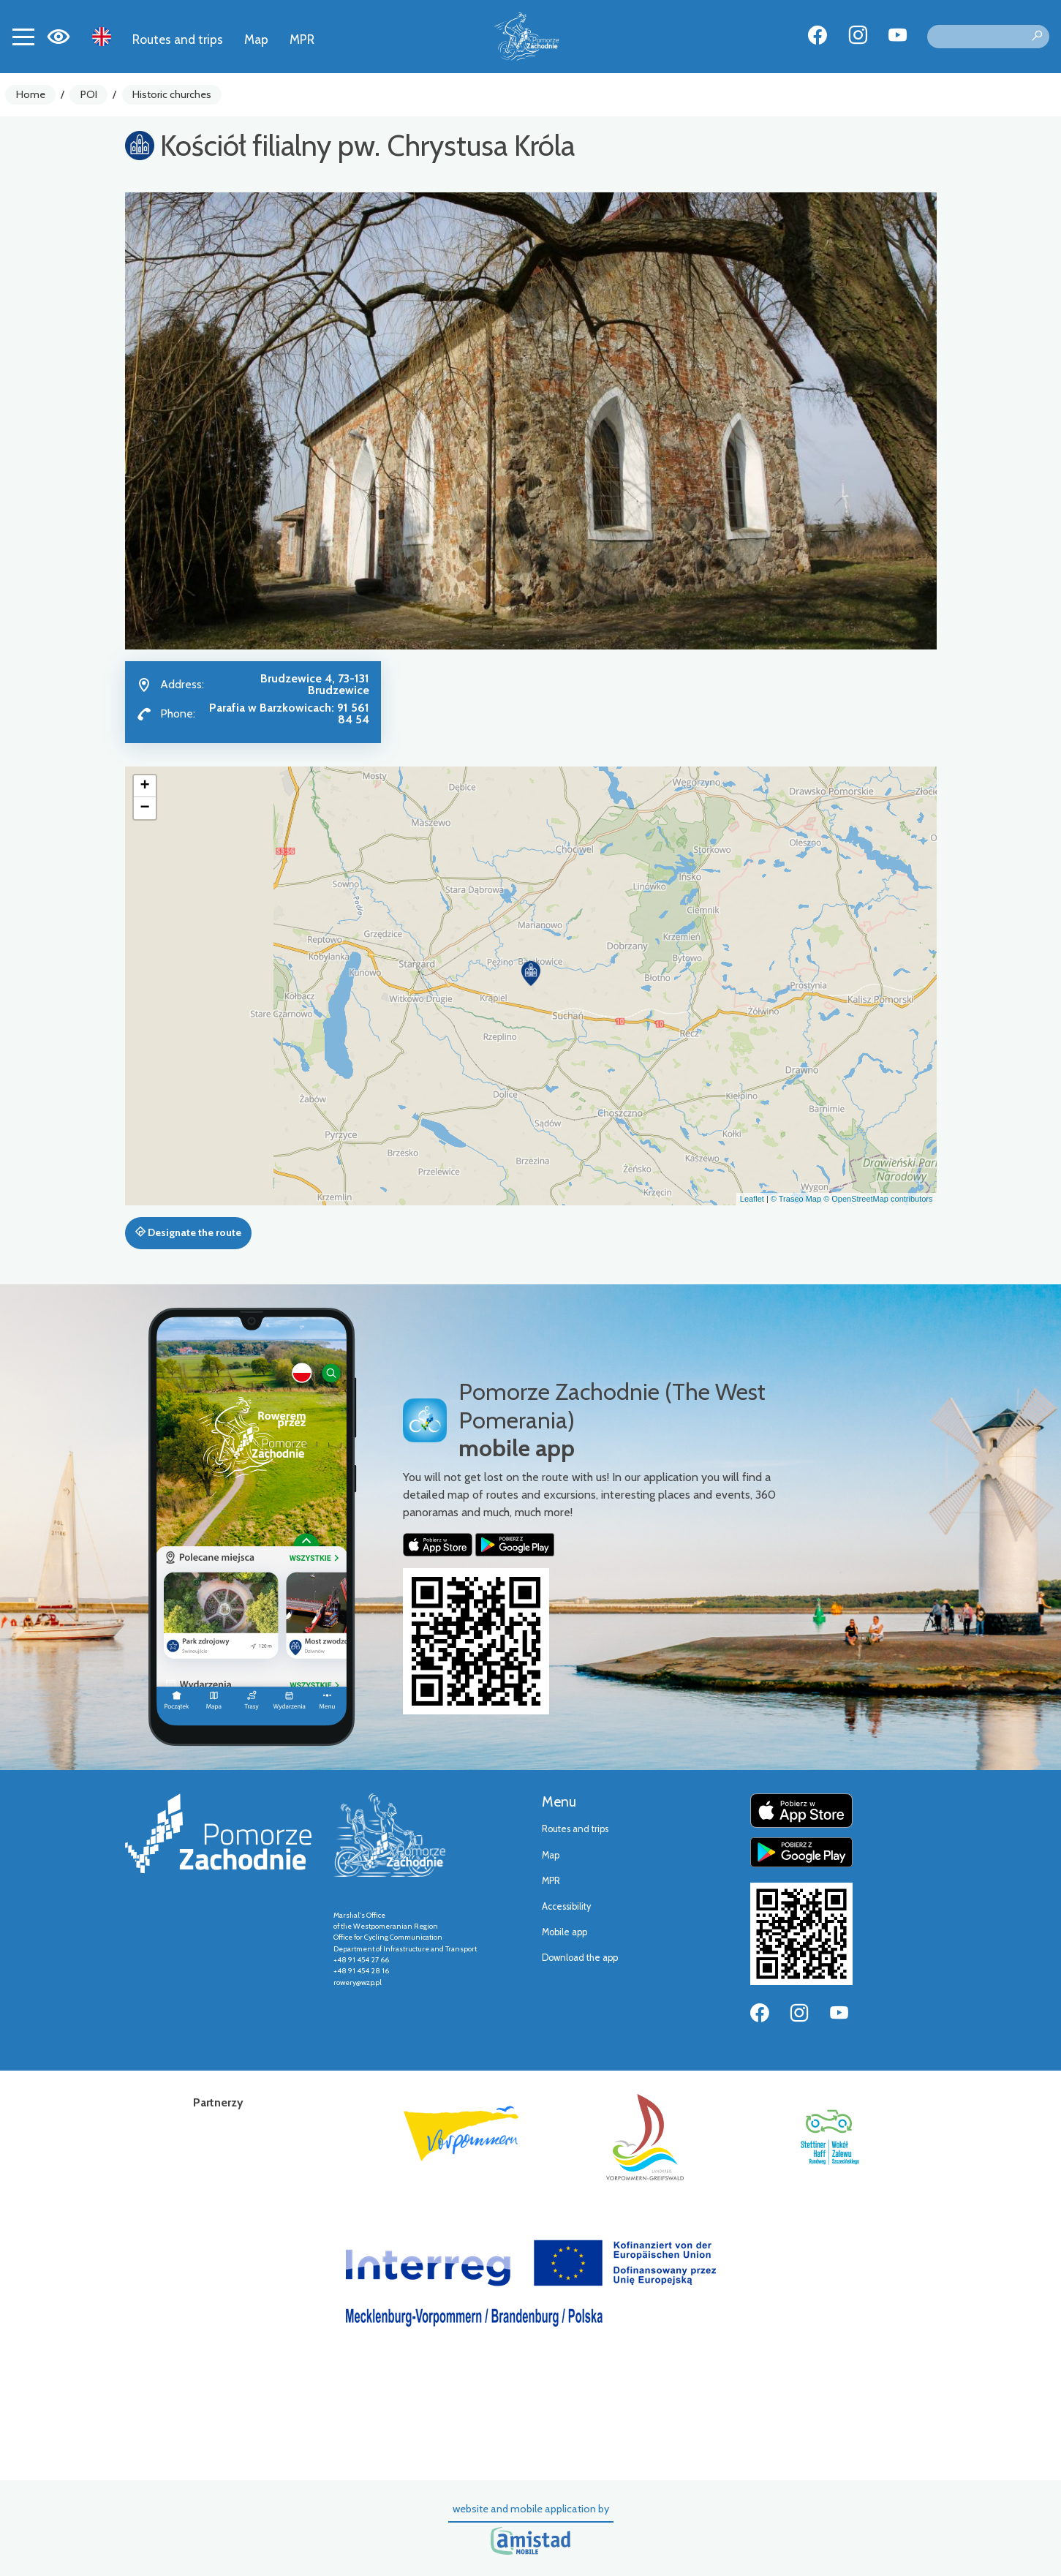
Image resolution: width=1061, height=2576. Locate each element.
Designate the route (188, 1232)
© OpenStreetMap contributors (877, 1198)
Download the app (580, 1957)
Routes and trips (177, 39)
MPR (302, 39)
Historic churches (171, 94)
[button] (530, 973)
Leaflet (752, 1198)
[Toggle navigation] (23, 36)
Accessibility (566, 1906)
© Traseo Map (796, 1198)
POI (88, 94)
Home (30, 94)
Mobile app (564, 1932)
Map (256, 39)
